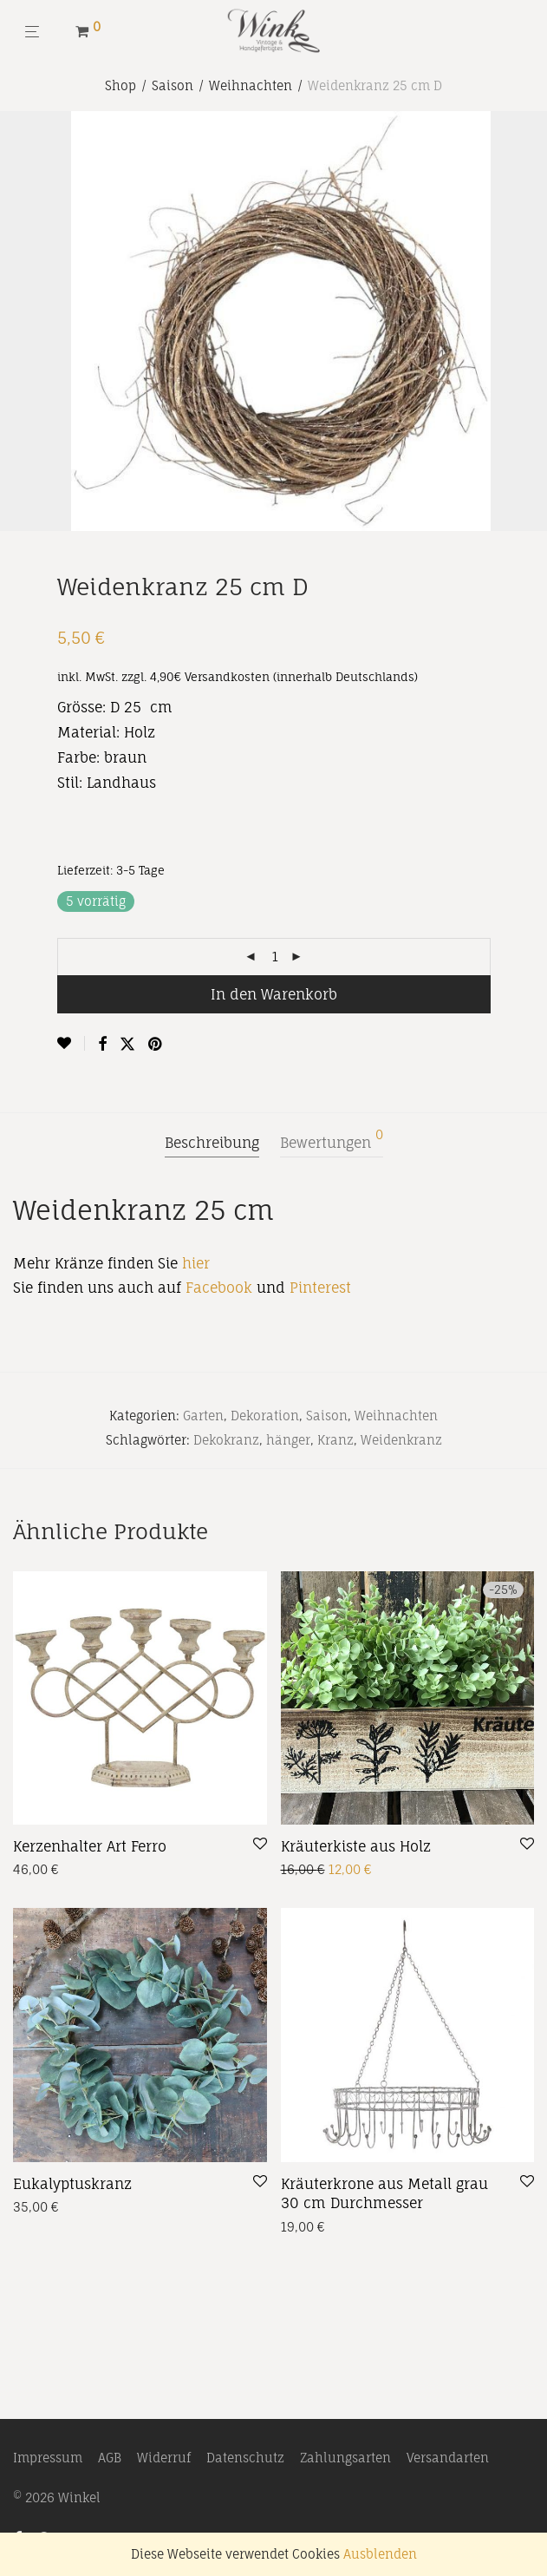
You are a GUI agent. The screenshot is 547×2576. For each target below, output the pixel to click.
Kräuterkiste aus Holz (356, 1846)
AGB (109, 2457)
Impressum (47, 2457)
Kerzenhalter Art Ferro (89, 1846)
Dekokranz (226, 1439)
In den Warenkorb (274, 994)
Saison (172, 85)
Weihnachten (250, 85)
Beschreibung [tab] (212, 1142)
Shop (120, 85)
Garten (203, 1415)
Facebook (219, 1287)
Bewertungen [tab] (331, 1140)
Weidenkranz (401, 1439)
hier (196, 1263)
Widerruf (164, 2457)
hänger (288, 1439)
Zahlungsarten (345, 2457)
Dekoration (265, 1415)
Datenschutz (245, 2457)
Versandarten (448, 2457)
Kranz (335, 1439)
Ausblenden (380, 2554)
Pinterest (320, 1287)
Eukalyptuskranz (72, 2184)
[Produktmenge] (275, 957)
